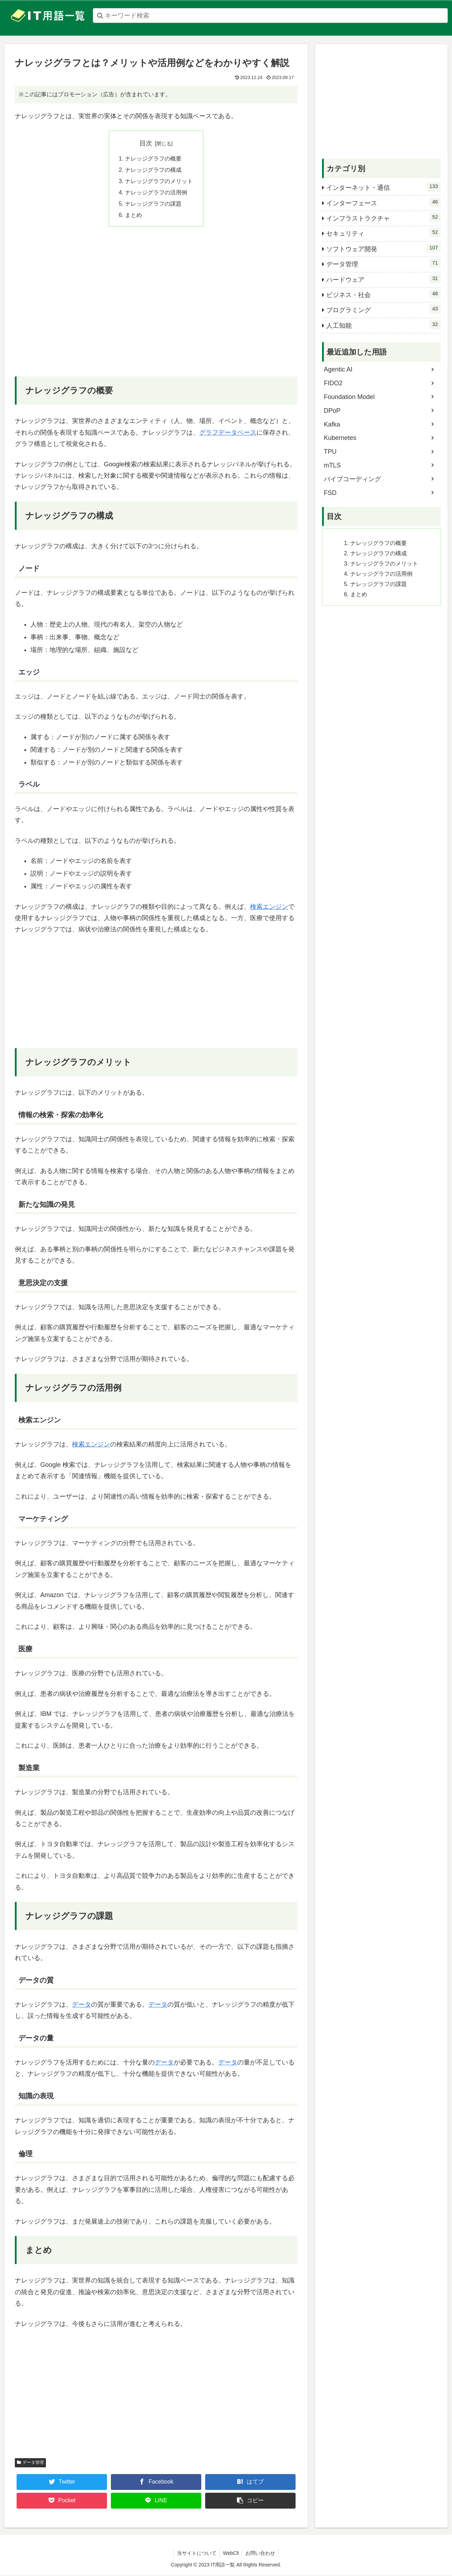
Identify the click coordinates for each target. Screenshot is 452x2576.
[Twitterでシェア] (62, 2483)
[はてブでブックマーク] (250, 2483)
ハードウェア (383, 278)
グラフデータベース (227, 433)
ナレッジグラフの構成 (153, 170)
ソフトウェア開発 (383, 248)
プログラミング (383, 309)
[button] (250, 2502)
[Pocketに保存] (62, 2502)
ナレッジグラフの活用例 (156, 193)
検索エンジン (269, 907)
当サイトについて (196, 2554)
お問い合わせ (261, 2554)
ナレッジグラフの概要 (153, 159)
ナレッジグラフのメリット (159, 182)
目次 (145, 143)
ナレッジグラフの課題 (153, 204)
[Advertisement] (156, 307)
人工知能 (383, 324)
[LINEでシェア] (156, 2502)
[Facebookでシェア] (156, 2483)
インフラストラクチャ (383, 217)
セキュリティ (383, 232)
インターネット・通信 (383, 186)
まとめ (133, 216)
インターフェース (383, 202)
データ (81, 2005)
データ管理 (30, 2463)
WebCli (231, 2554)
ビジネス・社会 (383, 293)
